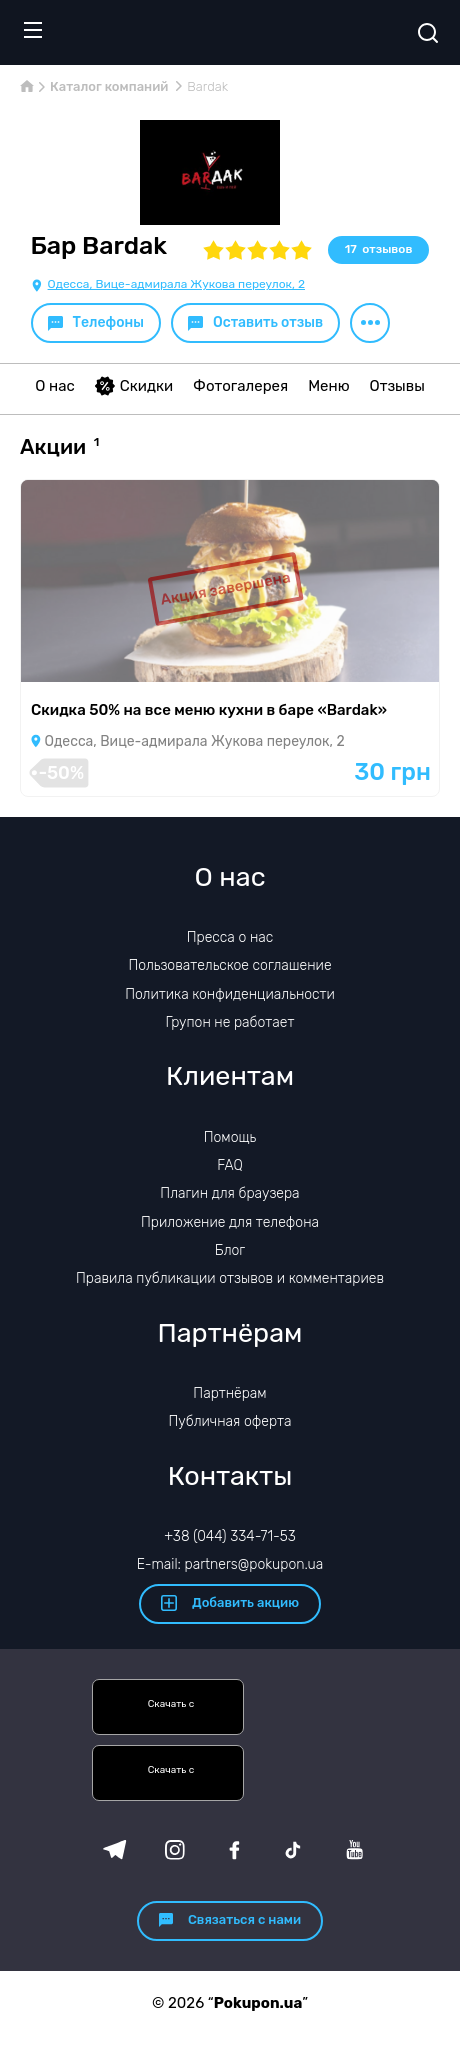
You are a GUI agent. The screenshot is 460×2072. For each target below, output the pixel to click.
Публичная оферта (229, 1421)
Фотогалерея (240, 386)
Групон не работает (230, 1022)
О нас (55, 386)
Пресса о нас (230, 937)
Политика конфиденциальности (230, 994)
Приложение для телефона (230, 1222)
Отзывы (397, 386)
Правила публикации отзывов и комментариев (230, 1278)
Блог (230, 1250)
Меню (328, 386)
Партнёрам (229, 1393)
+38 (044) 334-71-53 (230, 1536)
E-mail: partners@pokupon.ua (230, 1564)
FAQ (230, 1165)
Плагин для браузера (229, 1193)
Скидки (134, 386)
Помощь (230, 1137)
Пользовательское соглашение (229, 965)
